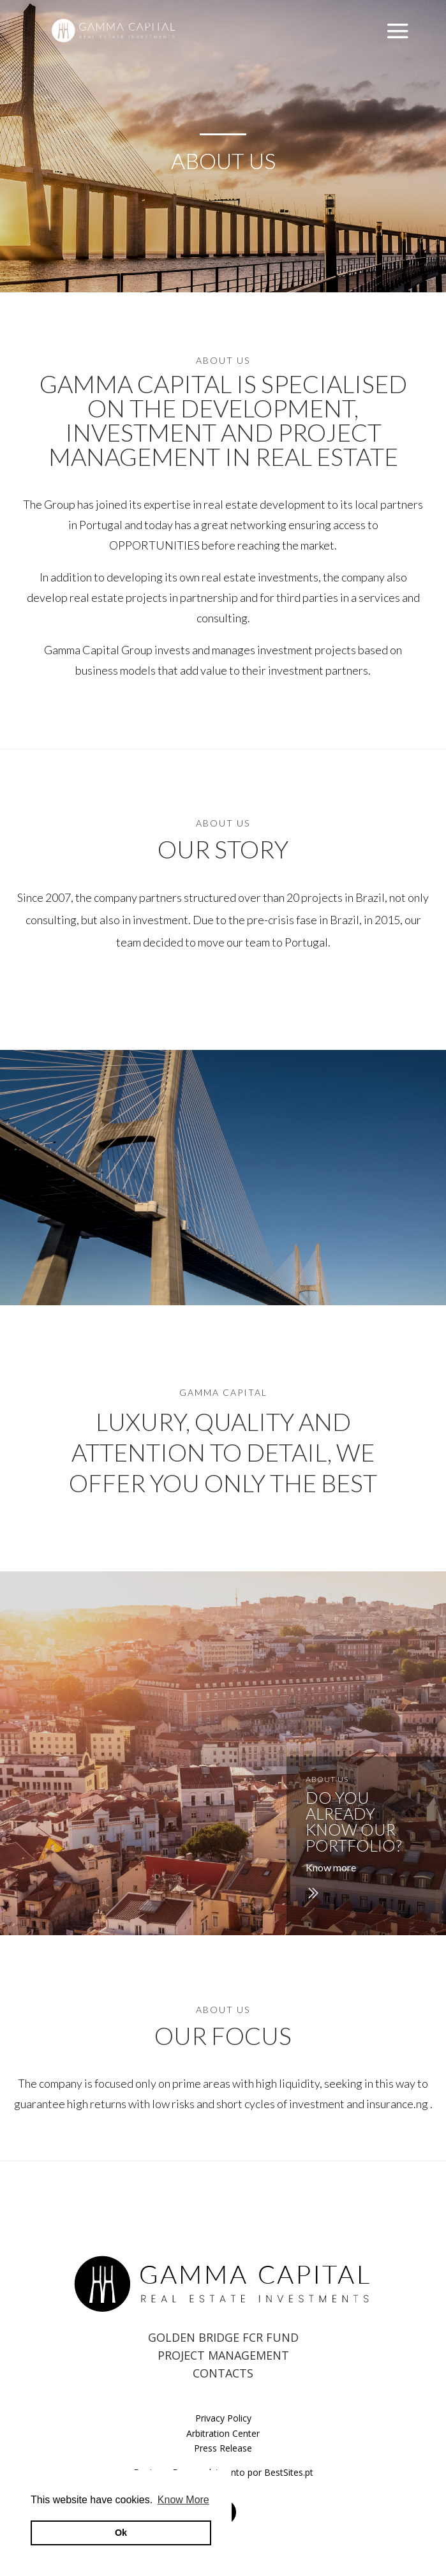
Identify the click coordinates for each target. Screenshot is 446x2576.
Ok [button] (121, 2532)
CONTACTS (223, 2373)
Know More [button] (183, 2499)
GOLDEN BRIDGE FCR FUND (223, 2337)
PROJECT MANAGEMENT (223, 2355)
